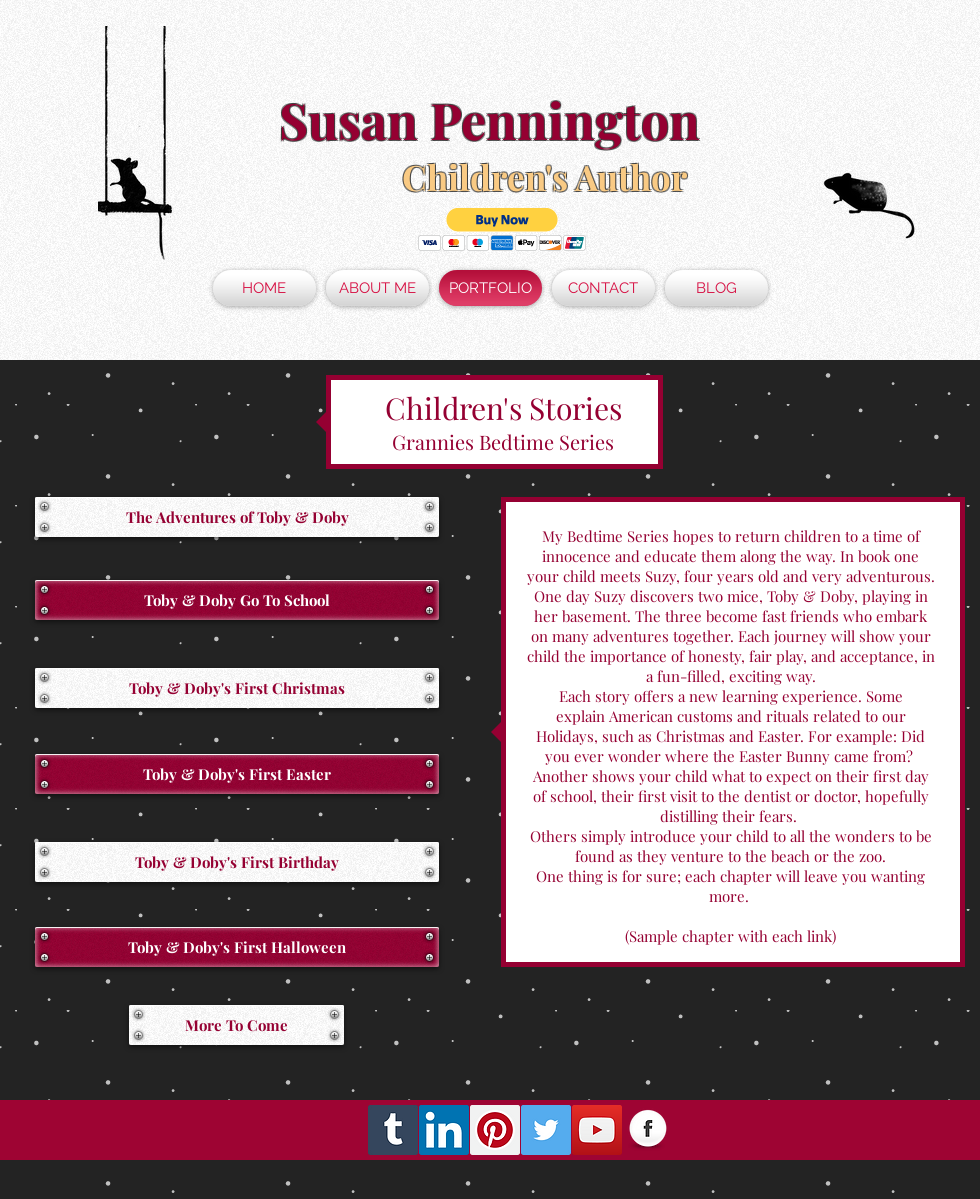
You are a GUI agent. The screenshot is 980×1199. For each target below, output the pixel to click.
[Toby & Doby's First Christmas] (237, 688)
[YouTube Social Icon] (597, 1130)
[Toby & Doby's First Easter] (237, 774)
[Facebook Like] (840, 1130)
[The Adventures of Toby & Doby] (237, 517)
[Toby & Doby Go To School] (237, 600)
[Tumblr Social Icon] (393, 1130)
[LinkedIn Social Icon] (444, 1130)
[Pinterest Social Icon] (495, 1130)
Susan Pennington (489, 119)
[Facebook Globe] (648, 1130)
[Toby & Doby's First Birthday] (237, 862)
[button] (502, 229)
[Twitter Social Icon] (546, 1130)
